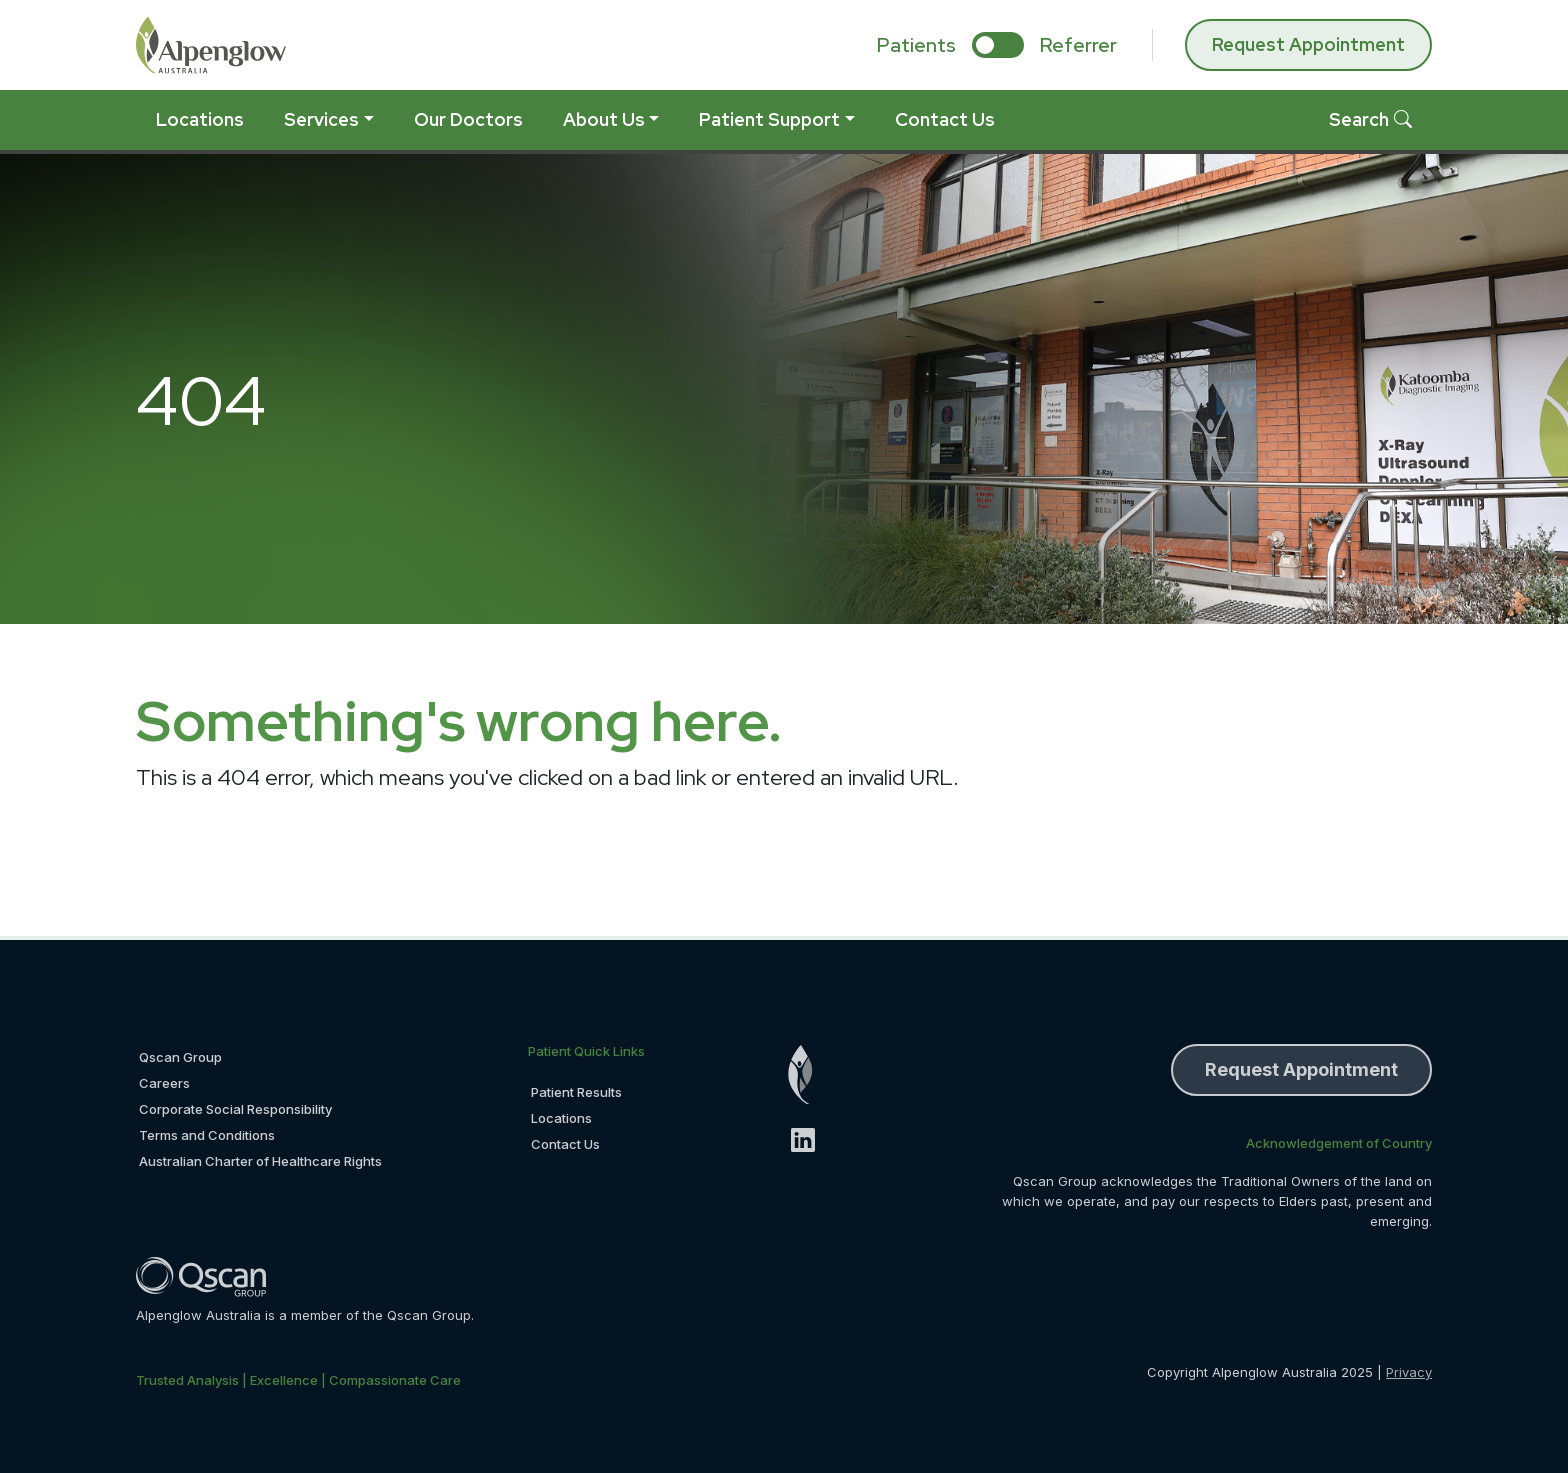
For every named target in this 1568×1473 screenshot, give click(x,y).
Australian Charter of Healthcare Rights (260, 1161)
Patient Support (769, 119)
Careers (164, 1083)
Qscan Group (180, 1057)
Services (321, 119)
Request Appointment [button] (1301, 1069)
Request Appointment (1308, 44)
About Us (604, 119)
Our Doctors (468, 119)
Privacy (1409, 1372)
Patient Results (576, 1092)
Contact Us (945, 119)
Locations (200, 119)
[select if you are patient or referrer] (998, 45)
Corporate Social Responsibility (235, 1109)
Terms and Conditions (207, 1135)
